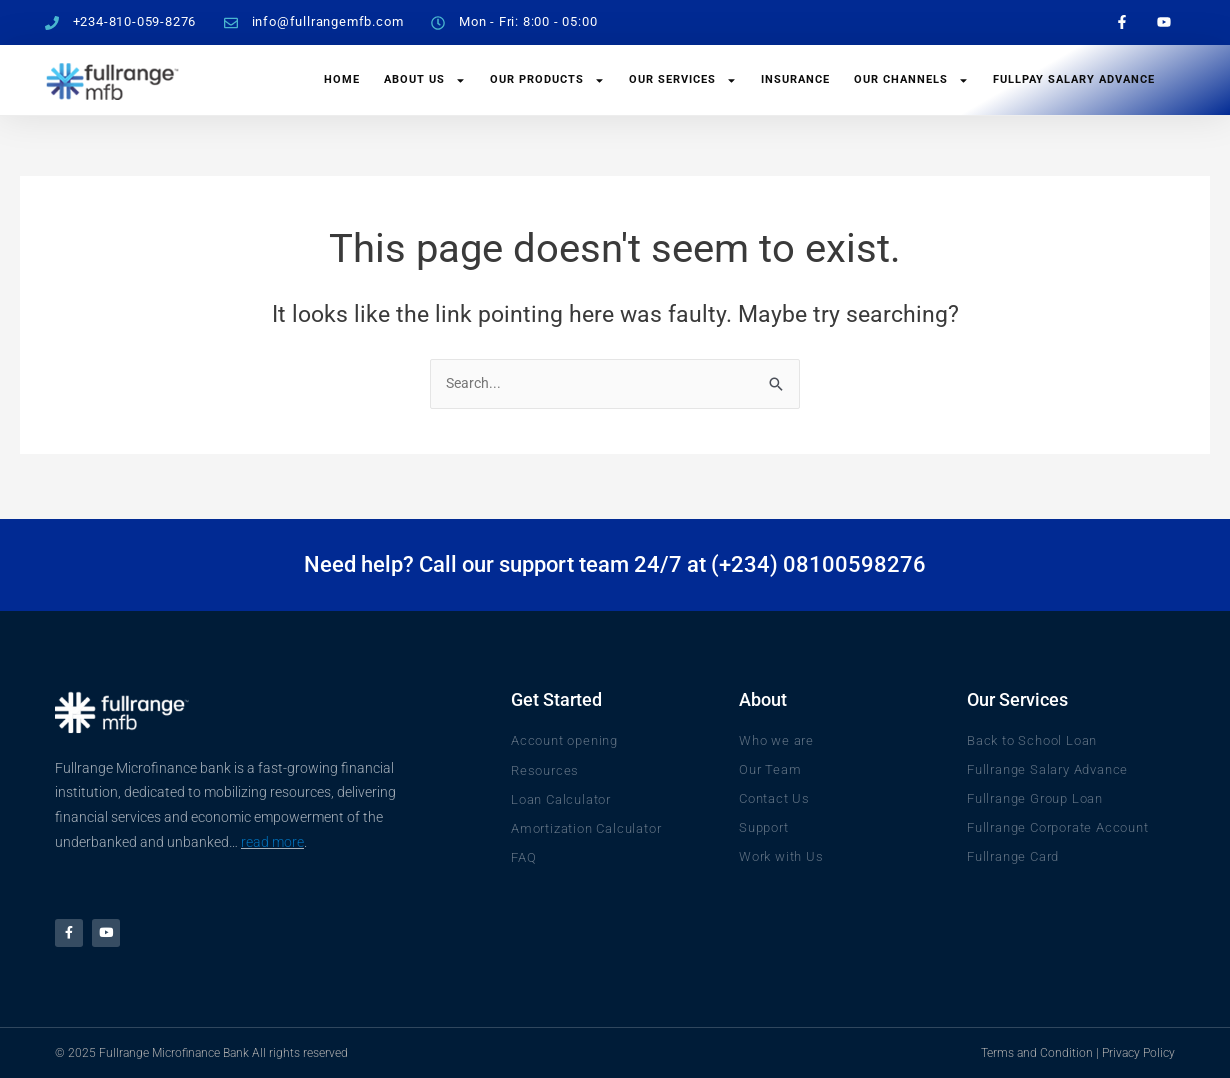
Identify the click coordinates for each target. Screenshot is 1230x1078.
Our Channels (911, 80)
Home (342, 79)
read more (272, 837)
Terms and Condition (1037, 1053)
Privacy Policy (1138, 1053)
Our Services (683, 80)
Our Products (547, 80)
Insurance (795, 79)
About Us (425, 80)
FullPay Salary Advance (1074, 79)
